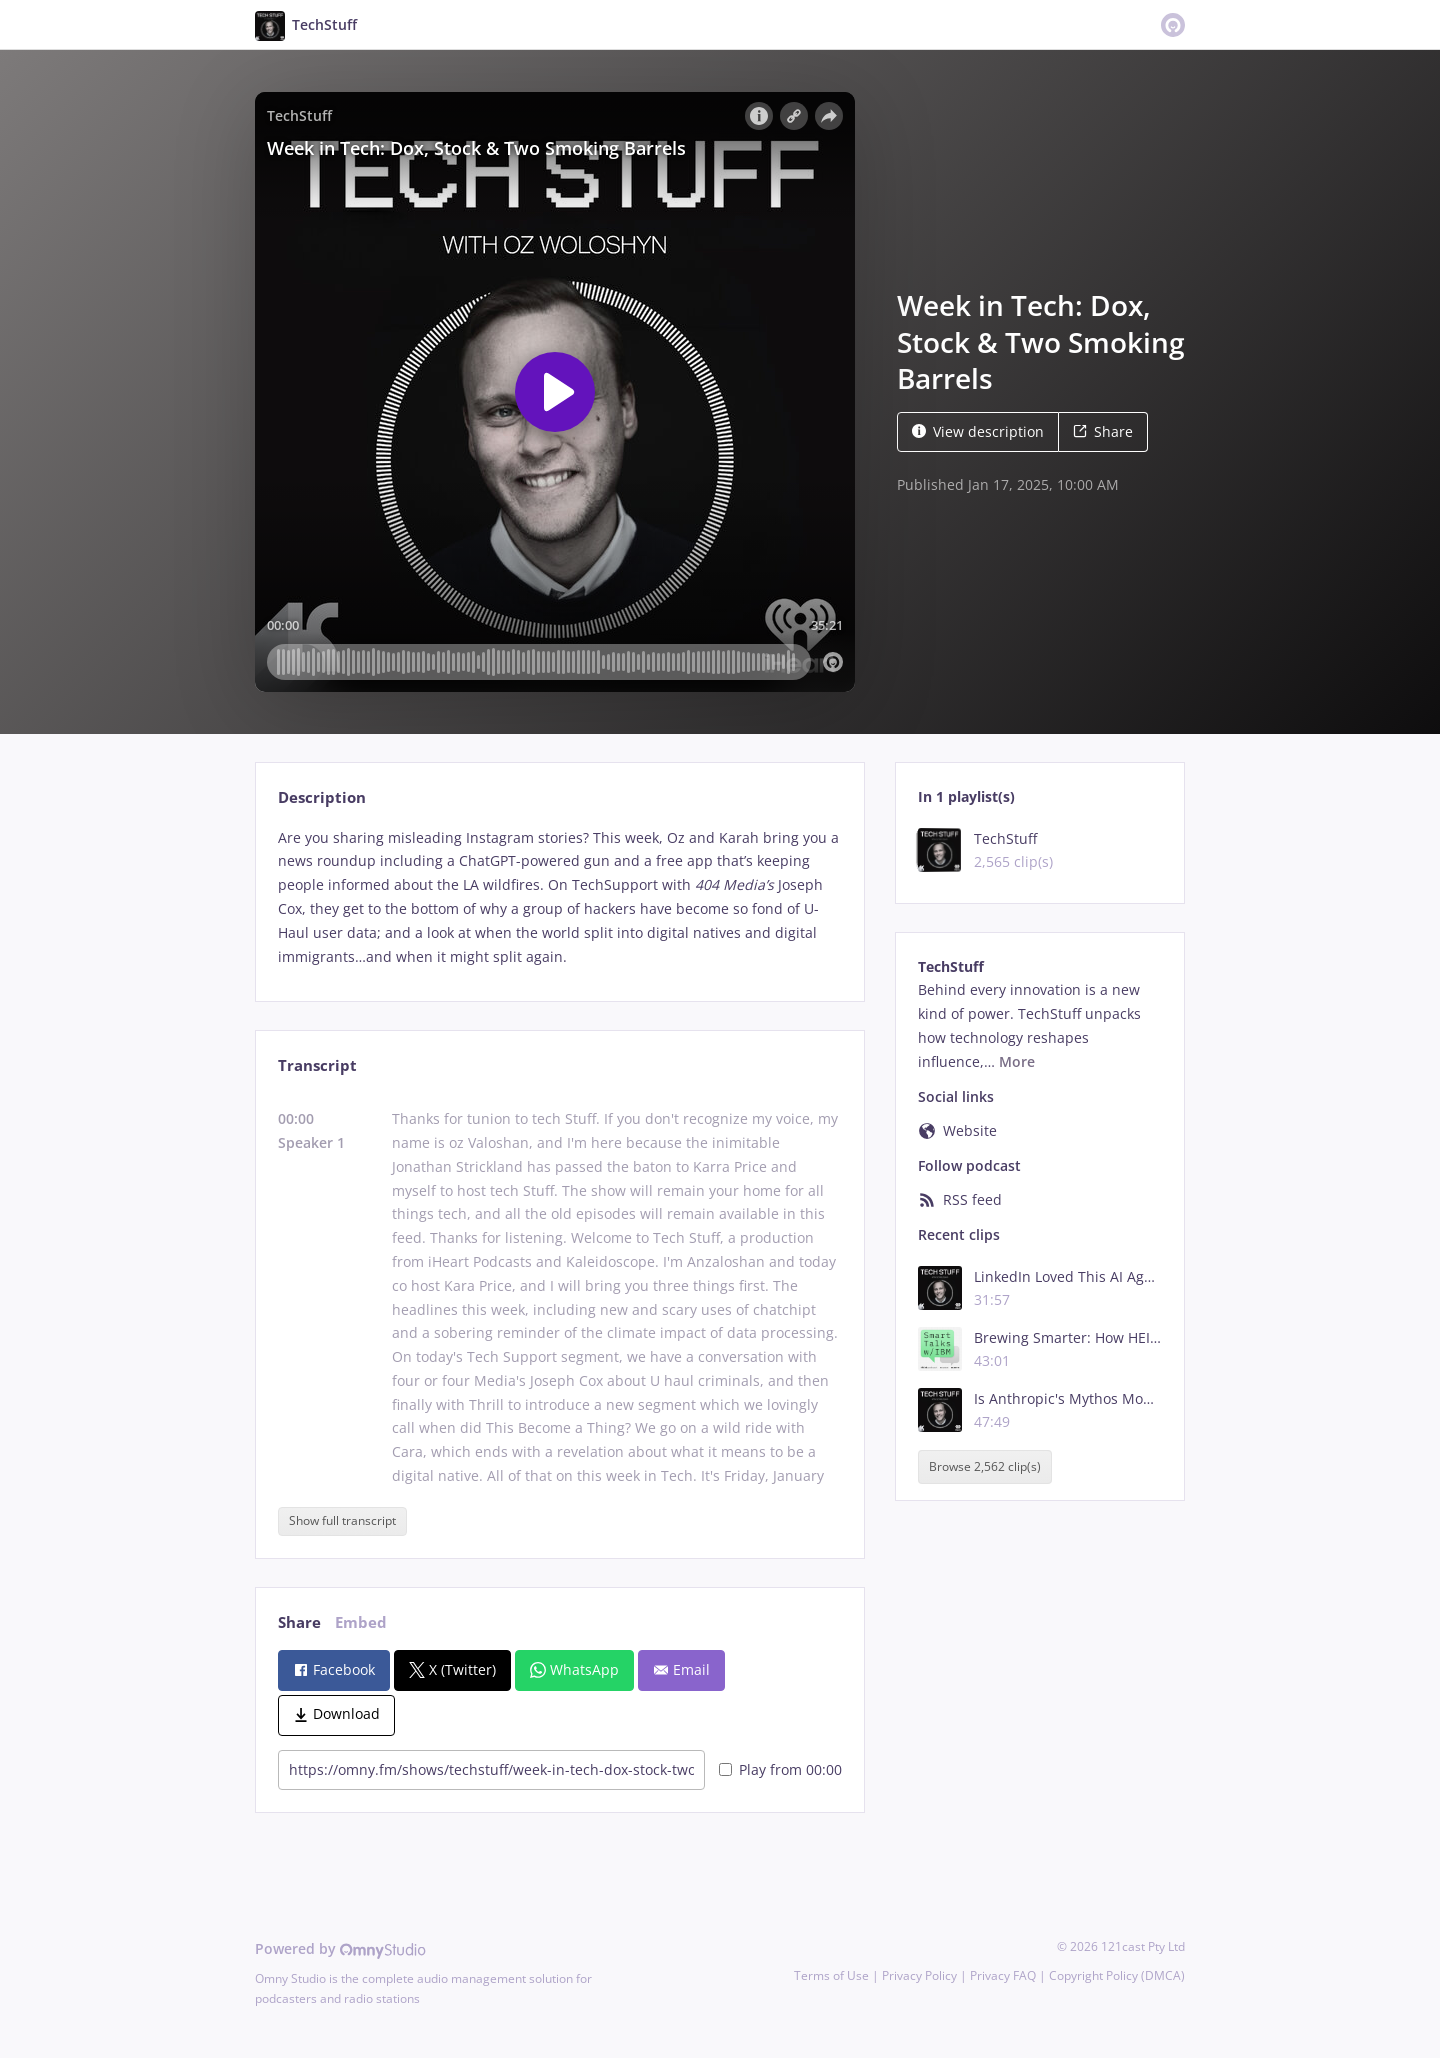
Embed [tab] (361, 1622)
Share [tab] (299, 1622)
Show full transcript (342, 1520)
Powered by (340, 1948)
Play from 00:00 (780, 1769)
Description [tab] (322, 797)
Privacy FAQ (1003, 1975)
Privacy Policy (919, 1975)
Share (1103, 431)
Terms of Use (831, 1975)
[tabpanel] (559, 897)
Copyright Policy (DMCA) (1117, 1975)
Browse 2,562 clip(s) (985, 1466)
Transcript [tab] (317, 1065)
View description (978, 431)
